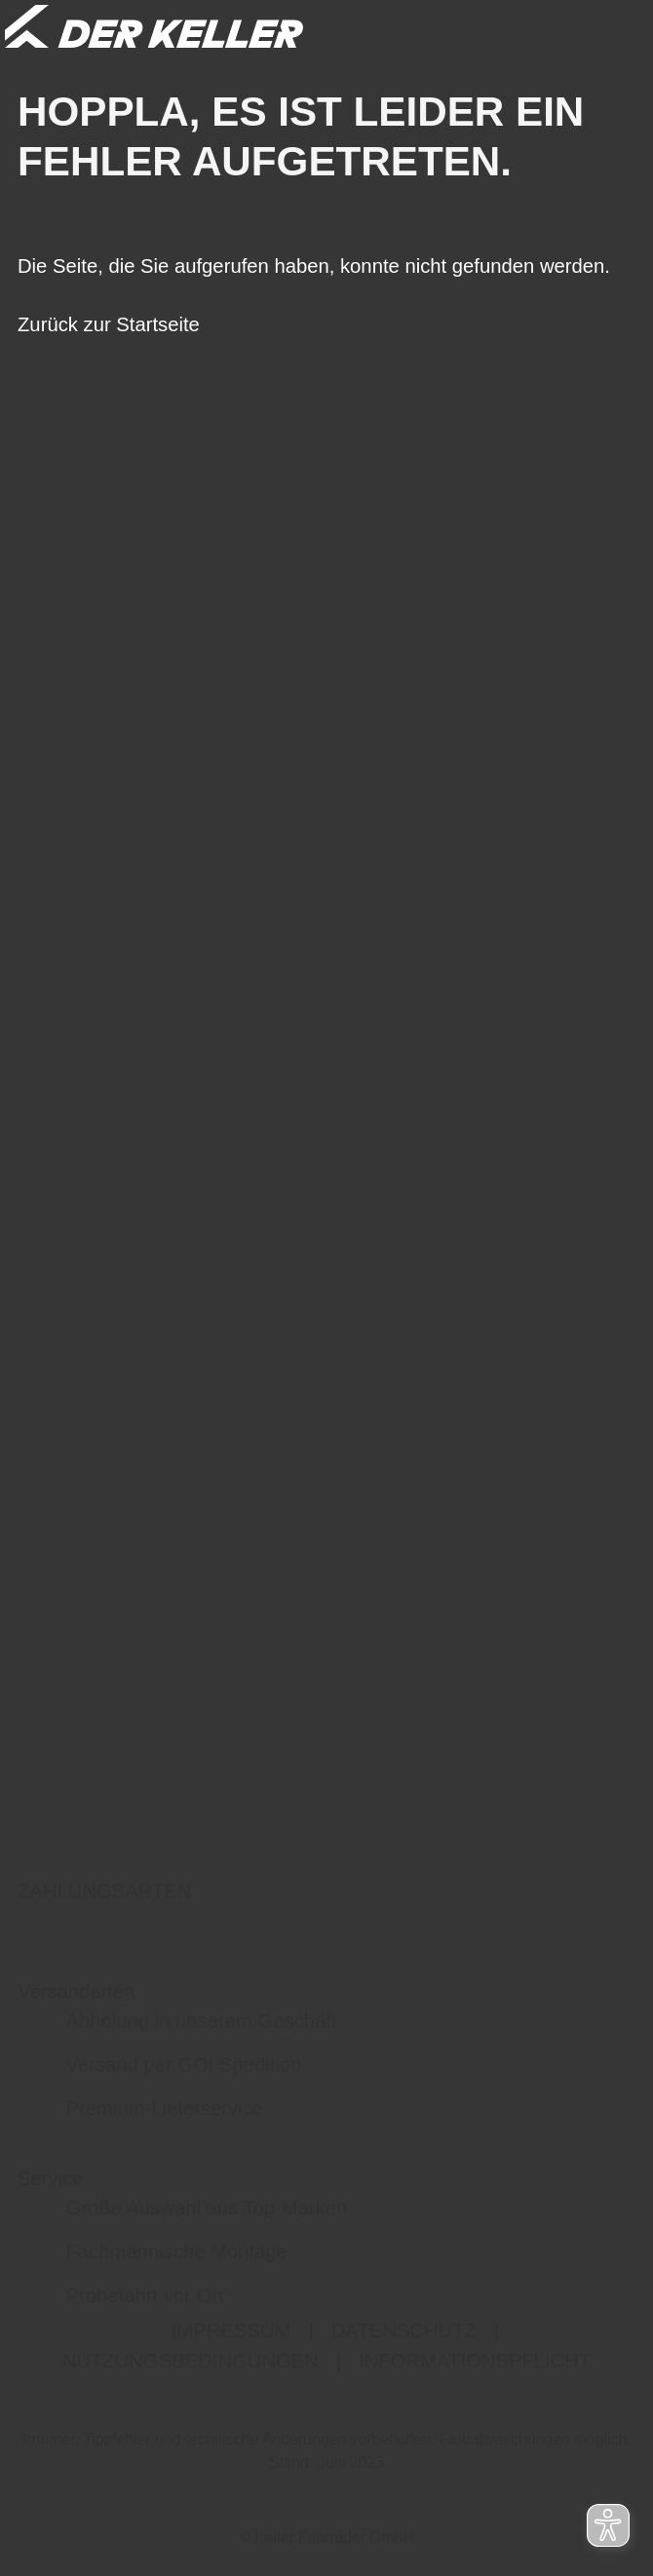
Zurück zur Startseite (109, 324)
